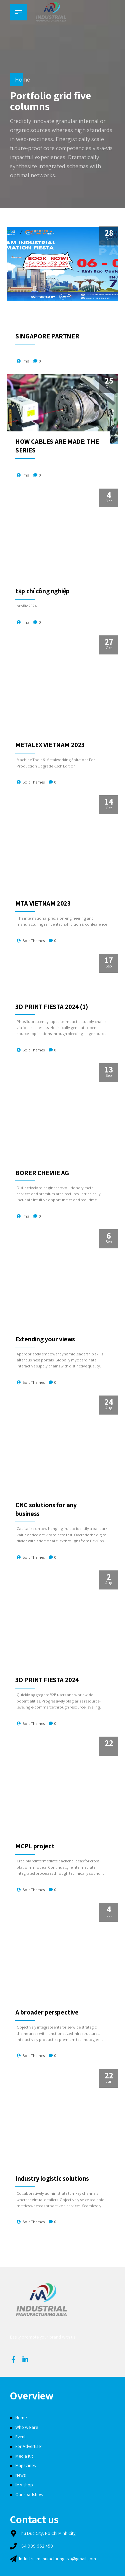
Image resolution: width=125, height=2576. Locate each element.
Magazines (25, 2465)
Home (22, 79)
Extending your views (45, 1339)
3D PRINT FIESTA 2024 (47, 1679)
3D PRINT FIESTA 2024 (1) (51, 1006)
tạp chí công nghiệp (42, 591)
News (20, 2475)
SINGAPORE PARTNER (47, 336)
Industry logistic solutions (52, 2178)
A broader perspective (46, 2012)
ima (25, 361)
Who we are (26, 2427)
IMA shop (24, 2485)
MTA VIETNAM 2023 (42, 903)
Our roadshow (29, 2494)
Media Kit (24, 2456)
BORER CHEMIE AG (42, 1172)
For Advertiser (28, 2446)
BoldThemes (33, 782)
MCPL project (34, 1846)
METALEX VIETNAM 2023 (50, 744)
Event (20, 2437)
